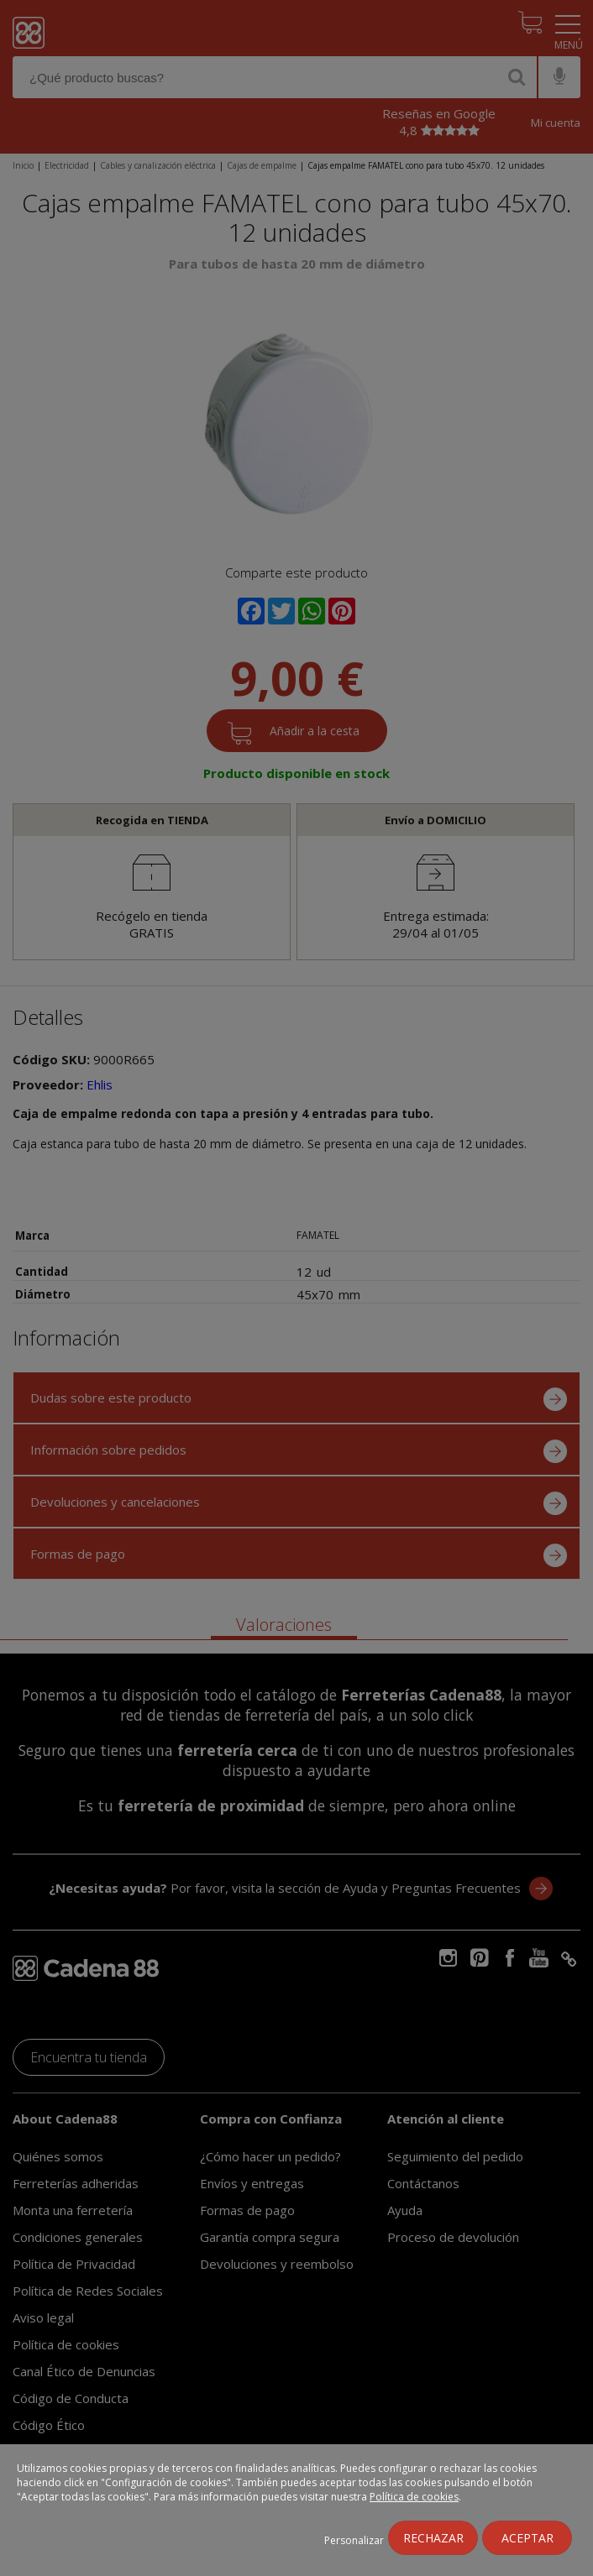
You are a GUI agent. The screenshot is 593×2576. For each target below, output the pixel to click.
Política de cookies (414, 2497)
